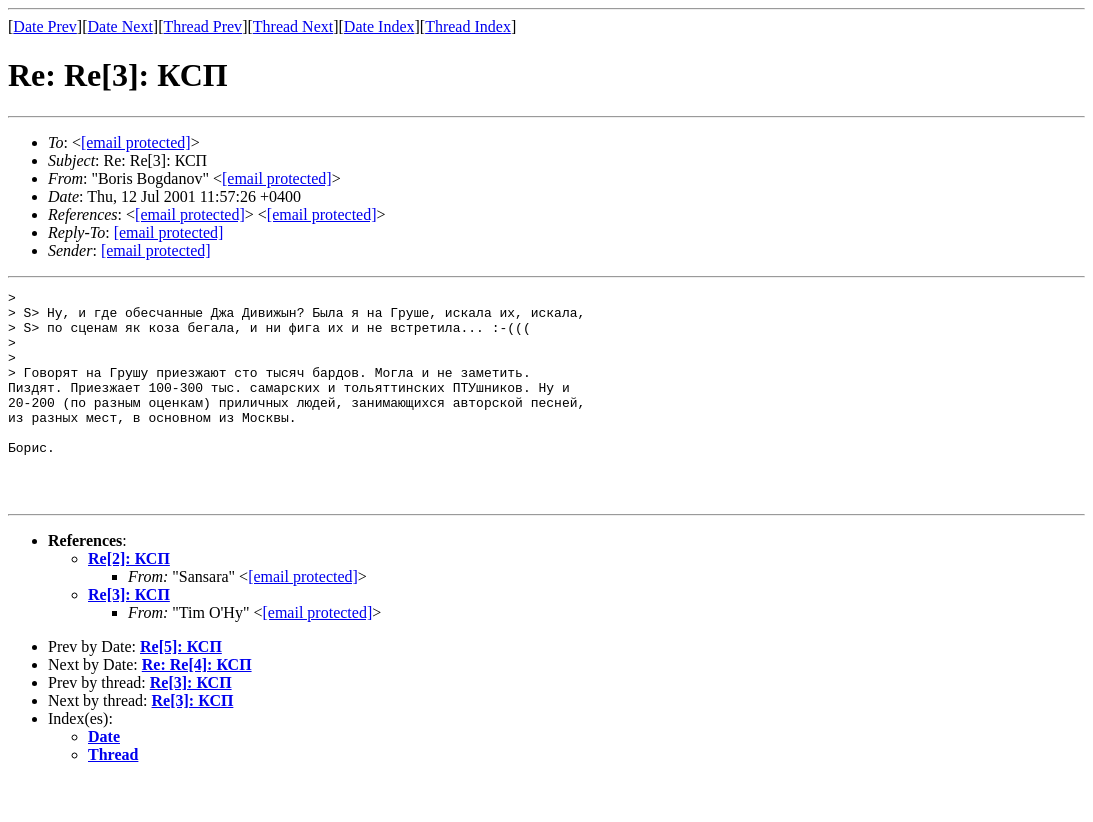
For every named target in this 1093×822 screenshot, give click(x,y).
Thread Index (468, 26)
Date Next (120, 26)
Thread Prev (202, 26)
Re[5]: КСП (181, 688)
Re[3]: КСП (129, 636)
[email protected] (303, 618)
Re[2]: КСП (129, 600)
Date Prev (45, 26)
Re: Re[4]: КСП (197, 706)
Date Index (379, 26)
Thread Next (293, 26)
